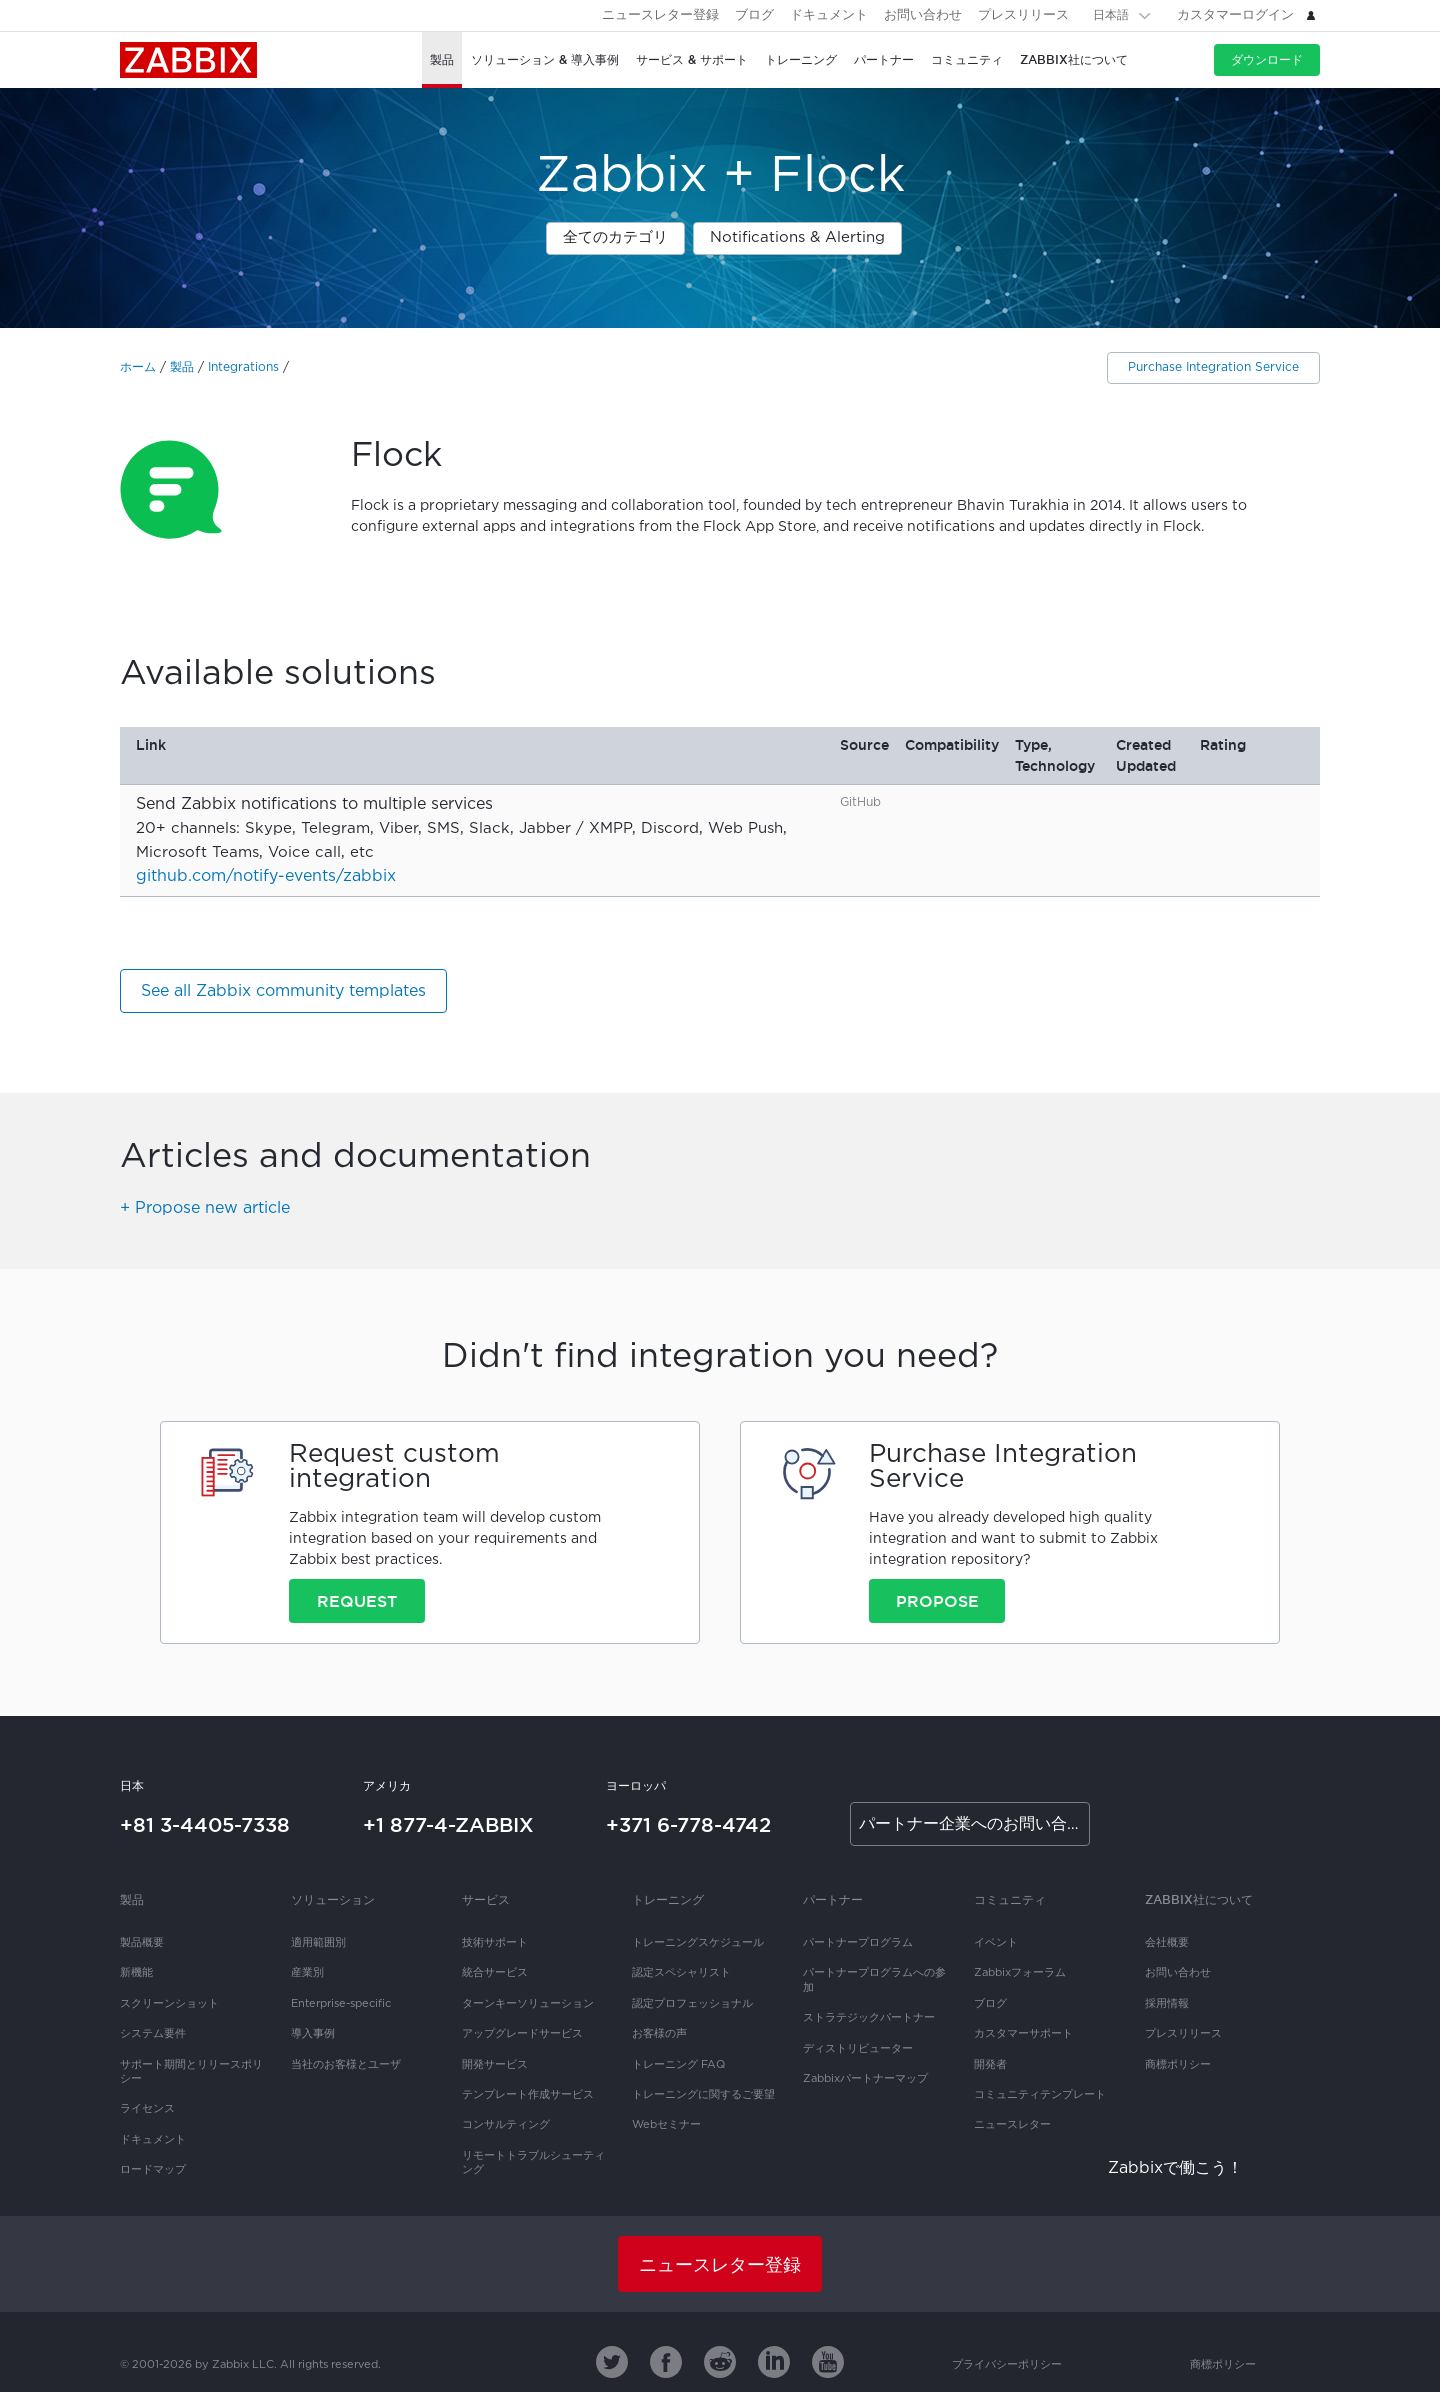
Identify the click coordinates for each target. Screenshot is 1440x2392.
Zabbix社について (1199, 1899)
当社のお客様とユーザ (346, 2065)
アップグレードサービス (522, 2034)
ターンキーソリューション (528, 2004)
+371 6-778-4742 (688, 1825)
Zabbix (188, 60)
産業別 (307, 1973)
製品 (182, 367)
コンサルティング (506, 2125)
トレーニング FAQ (678, 2065)
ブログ (754, 15)
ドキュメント (829, 15)
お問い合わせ (923, 15)
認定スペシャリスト (681, 1973)
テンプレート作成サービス (528, 2095)
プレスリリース (1023, 15)
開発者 (990, 2065)
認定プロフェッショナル (692, 2004)
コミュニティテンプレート (1040, 2095)
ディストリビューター (858, 2049)
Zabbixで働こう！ (1175, 2168)
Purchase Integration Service (1213, 367)
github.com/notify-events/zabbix (266, 876)
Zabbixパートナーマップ (865, 2079)
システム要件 (153, 2034)
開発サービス (495, 2065)
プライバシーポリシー (1007, 2365)
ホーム (138, 367)
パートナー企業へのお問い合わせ (974, 1824)
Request (357, 1601)
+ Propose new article (205, 1208)
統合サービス (495, 1973)
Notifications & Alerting (797, 237)
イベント (996, 1943)
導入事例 (313, 2034)
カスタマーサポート (1023, 2034)
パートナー (833, 1899)
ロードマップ (153, 2170)
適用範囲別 (318, 1943)
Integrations (243, 367)
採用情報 (1167, 2004)
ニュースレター (1012, 2125)
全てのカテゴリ (615, 237)
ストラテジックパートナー (869, 2018)
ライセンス (147, 2109)
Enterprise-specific (341, 2004)
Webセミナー (666, 2125)
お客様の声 (659, 2034)
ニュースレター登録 (660, 15)
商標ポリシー (1178, 2065)
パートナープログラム (858, 1943)
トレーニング (668, 1899)
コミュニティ (1010, 1899)
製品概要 (142, 1943)
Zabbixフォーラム (1020, 1973)
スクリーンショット (169, 2004)
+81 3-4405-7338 (205, 1825)
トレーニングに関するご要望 (703, 2095)
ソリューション (333, 1899)
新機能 (136, 1973)
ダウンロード (1267, 59)
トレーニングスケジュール (698, 1943)
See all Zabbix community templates (283, 991)
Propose (937, 1601)
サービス (486, 1899)
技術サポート (495, 1943)
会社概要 (1167, 1943)
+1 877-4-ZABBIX (448, 1825)
